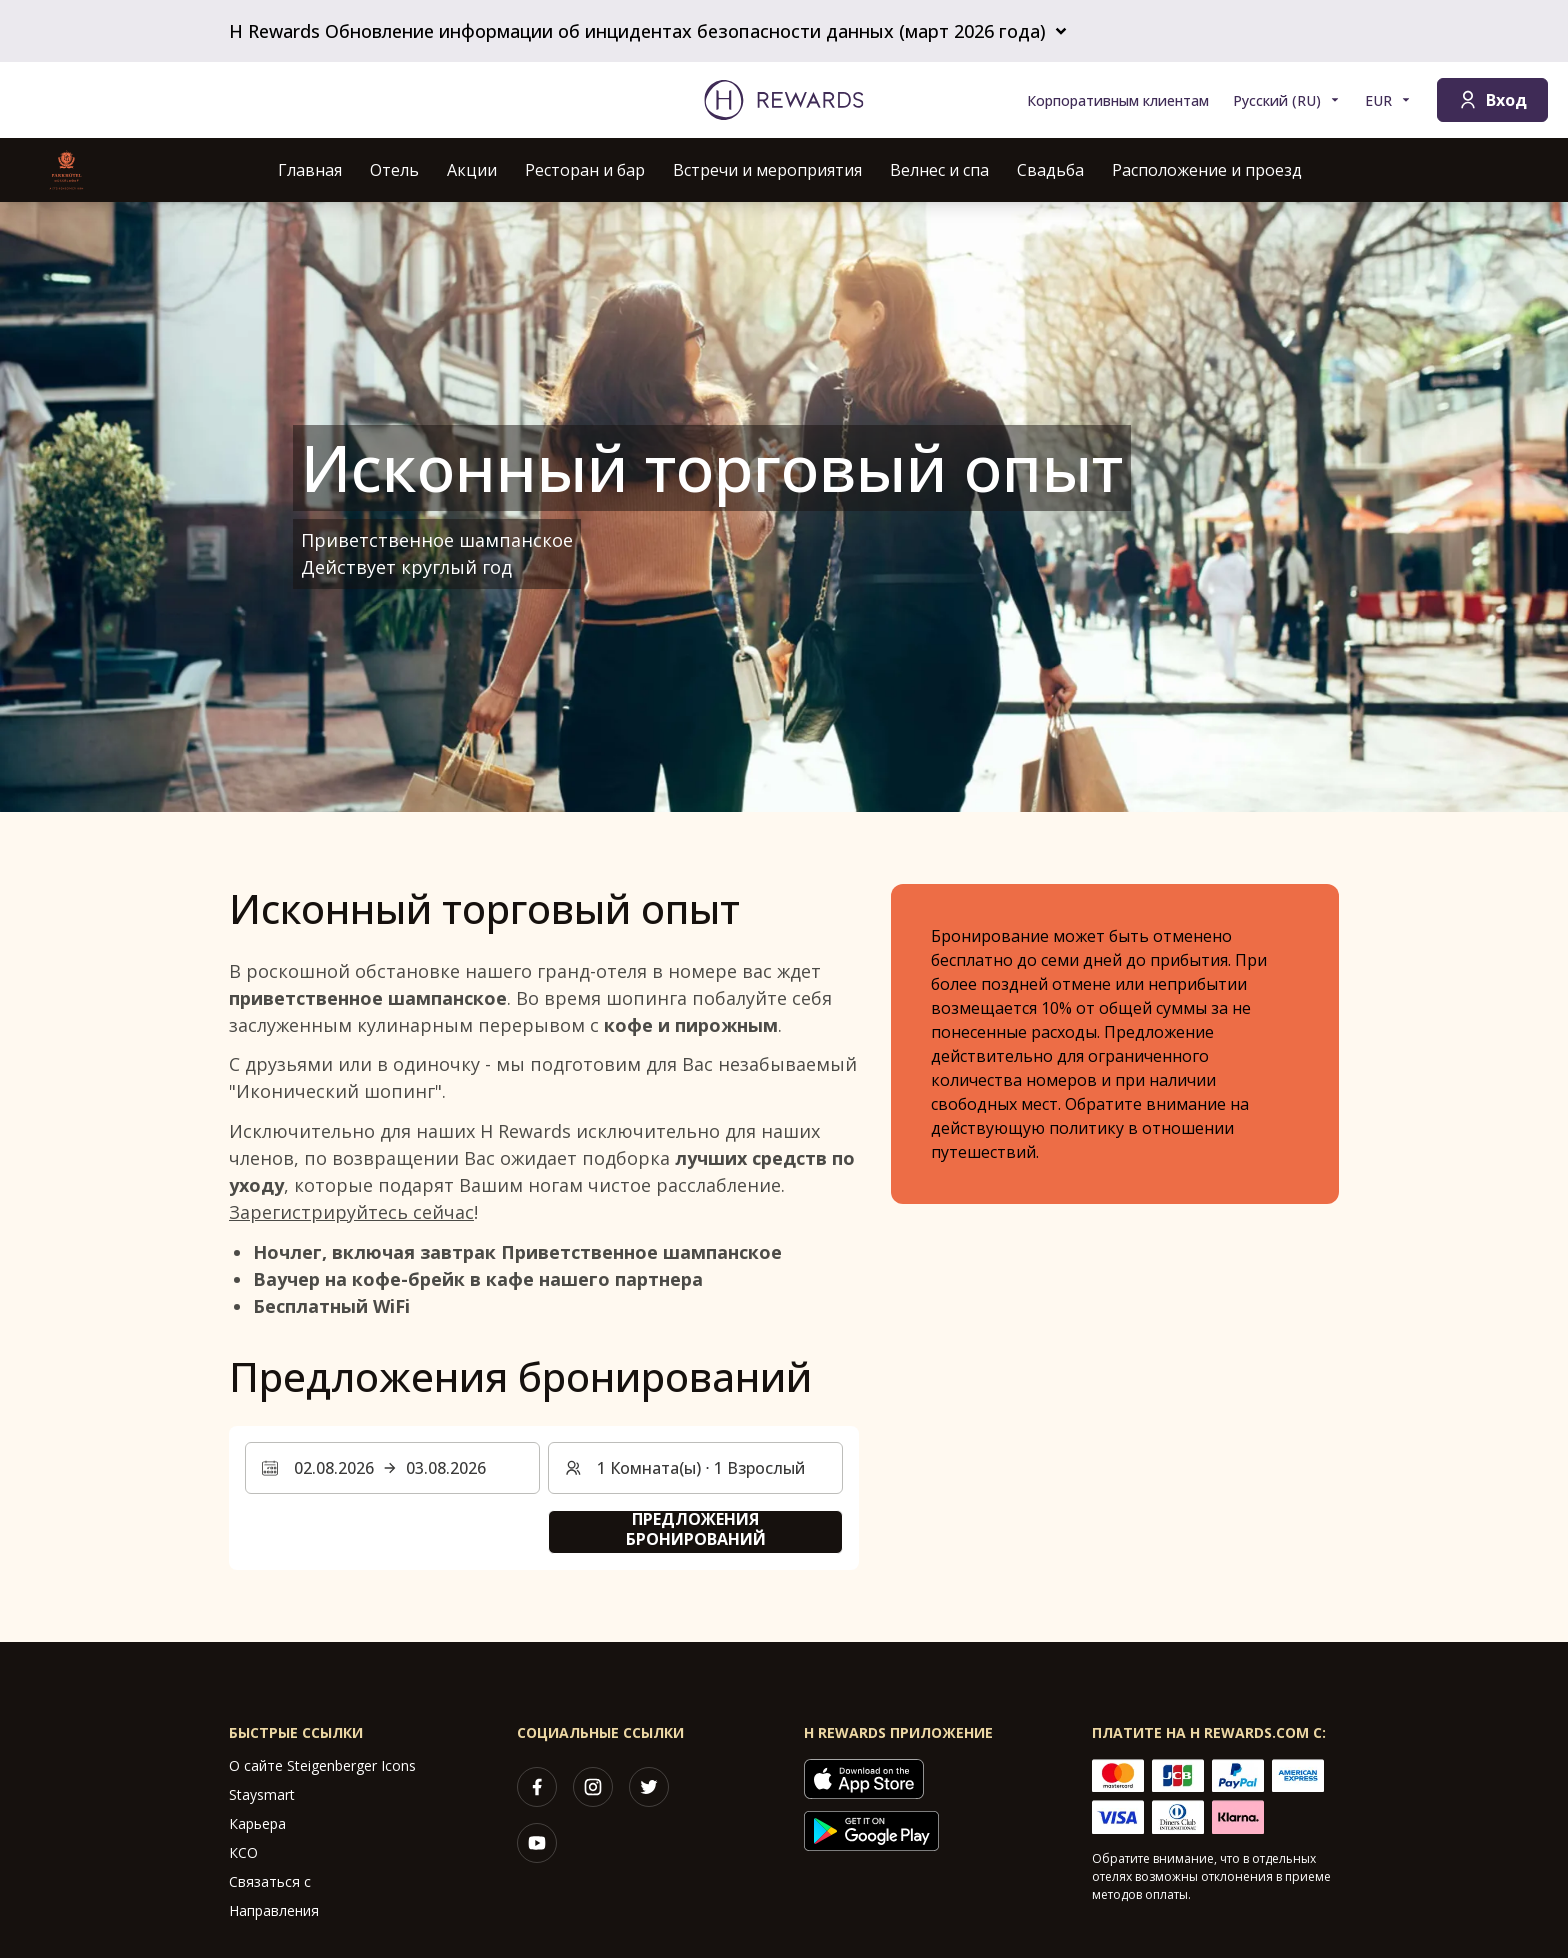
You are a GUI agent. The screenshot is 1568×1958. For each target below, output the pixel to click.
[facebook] (537, 1787)
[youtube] (537, 1843)
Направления (274, 1910)
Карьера (257, 1823)
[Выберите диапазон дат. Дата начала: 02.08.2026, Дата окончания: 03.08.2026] (392, 1468)
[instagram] (593, 1787)
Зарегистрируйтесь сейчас (351, 1212)
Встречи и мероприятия (767, 170)
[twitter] (649, 1787)
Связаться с (270, 1881)
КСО (243, 1852)
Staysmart (262, 1794)
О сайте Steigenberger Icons (322, 1765)
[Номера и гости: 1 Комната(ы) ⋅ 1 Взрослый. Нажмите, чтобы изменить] (695, 1468)
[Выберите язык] (1287, 100)
